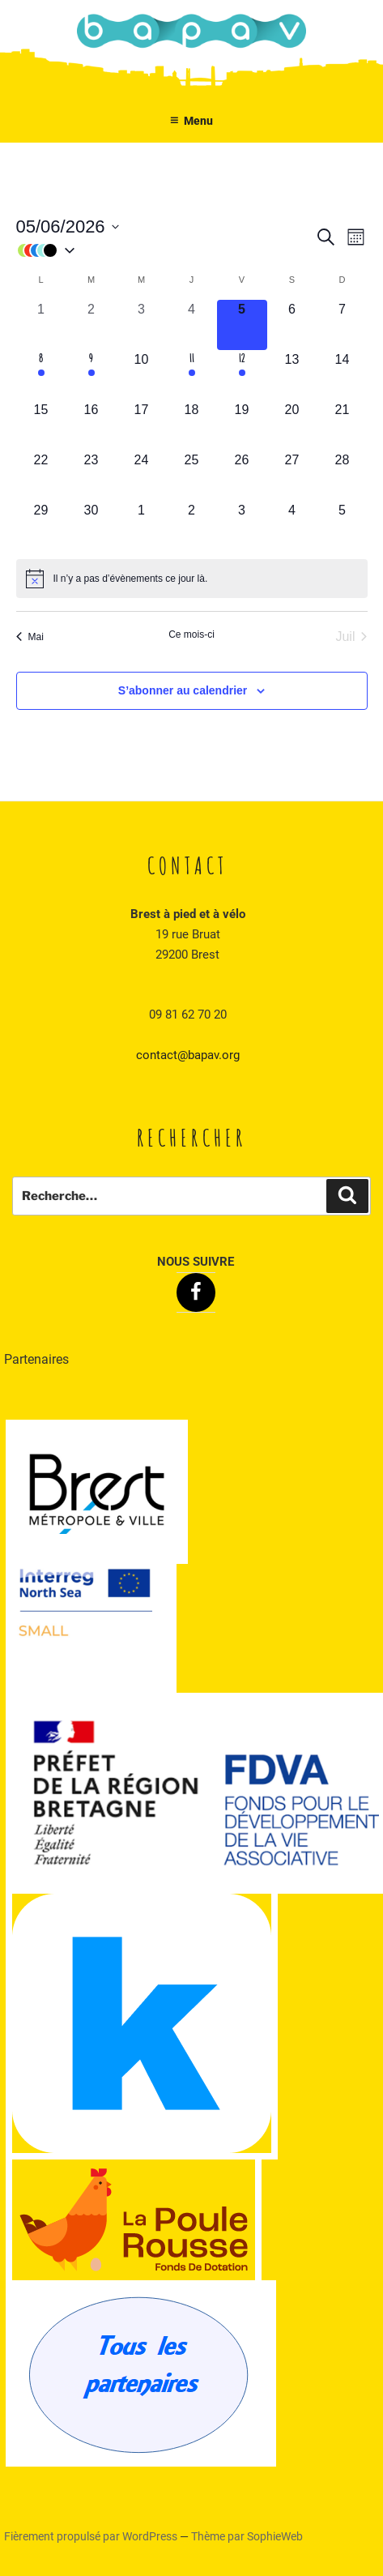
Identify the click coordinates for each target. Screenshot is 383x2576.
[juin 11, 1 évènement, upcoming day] (192, 375)
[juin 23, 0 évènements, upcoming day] (91, 476)
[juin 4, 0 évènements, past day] (192, 325)
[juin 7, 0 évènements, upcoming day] (342, 325)
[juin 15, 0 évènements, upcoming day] (41, 425)
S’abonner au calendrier (183, 690)
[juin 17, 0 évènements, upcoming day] (142, 425)
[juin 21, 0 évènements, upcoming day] (342, 425)
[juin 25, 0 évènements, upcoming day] (192, 476)
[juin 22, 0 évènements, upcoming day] (41, 476)
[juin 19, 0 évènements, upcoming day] (242, 425)
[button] (165, 250)
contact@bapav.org (188, 1055)
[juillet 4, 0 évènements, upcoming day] (292, 526)
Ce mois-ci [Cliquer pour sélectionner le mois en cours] (191, 634)
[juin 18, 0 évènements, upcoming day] (192, 425)
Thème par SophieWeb (247, 2536)
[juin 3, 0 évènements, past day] (142, 325)
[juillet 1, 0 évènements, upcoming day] (142, 526)
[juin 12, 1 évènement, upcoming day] (242, 375)
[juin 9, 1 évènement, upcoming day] (91, 375)
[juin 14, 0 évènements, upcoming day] (342, 375)
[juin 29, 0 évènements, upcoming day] (41, 526)
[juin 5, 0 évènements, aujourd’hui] (242, 325)
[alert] (192, 578)
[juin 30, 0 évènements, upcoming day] (91, 526)
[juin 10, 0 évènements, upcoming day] (142, 375)
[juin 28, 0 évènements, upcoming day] (342, 476)
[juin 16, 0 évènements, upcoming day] (91, 425)
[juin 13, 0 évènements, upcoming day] (292, 375)
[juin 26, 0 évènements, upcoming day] (242, 476)
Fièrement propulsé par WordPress (92, 2536)
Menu (192, 120)
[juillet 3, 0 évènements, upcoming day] (242, 526)
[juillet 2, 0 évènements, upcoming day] (192, 526)
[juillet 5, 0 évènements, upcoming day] (342, 526)
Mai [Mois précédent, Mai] (30, 637)
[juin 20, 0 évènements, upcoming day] (292, 425)
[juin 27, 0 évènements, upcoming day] (292, 476)
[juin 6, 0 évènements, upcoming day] (292, 325)
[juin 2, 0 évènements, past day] (91, 325)
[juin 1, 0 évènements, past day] (41, 325)
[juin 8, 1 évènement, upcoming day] (41, 375)
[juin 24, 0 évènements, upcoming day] (142, 476)
